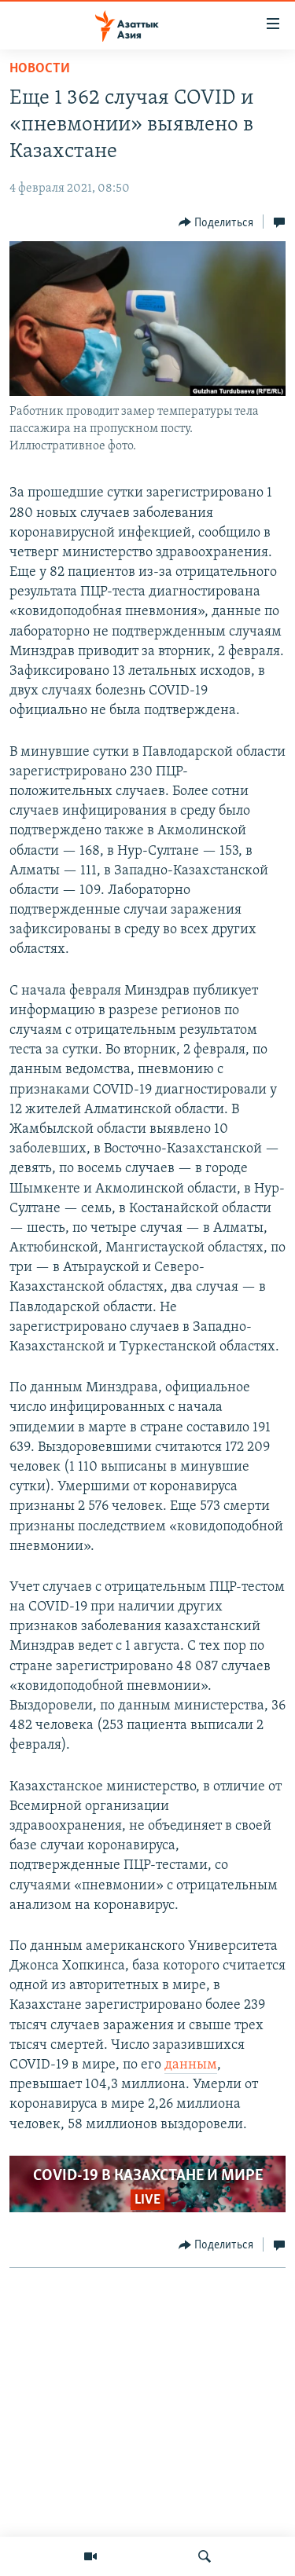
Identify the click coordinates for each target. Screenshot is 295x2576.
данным (190, 2065)
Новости (39, 68)
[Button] (216, 222)
